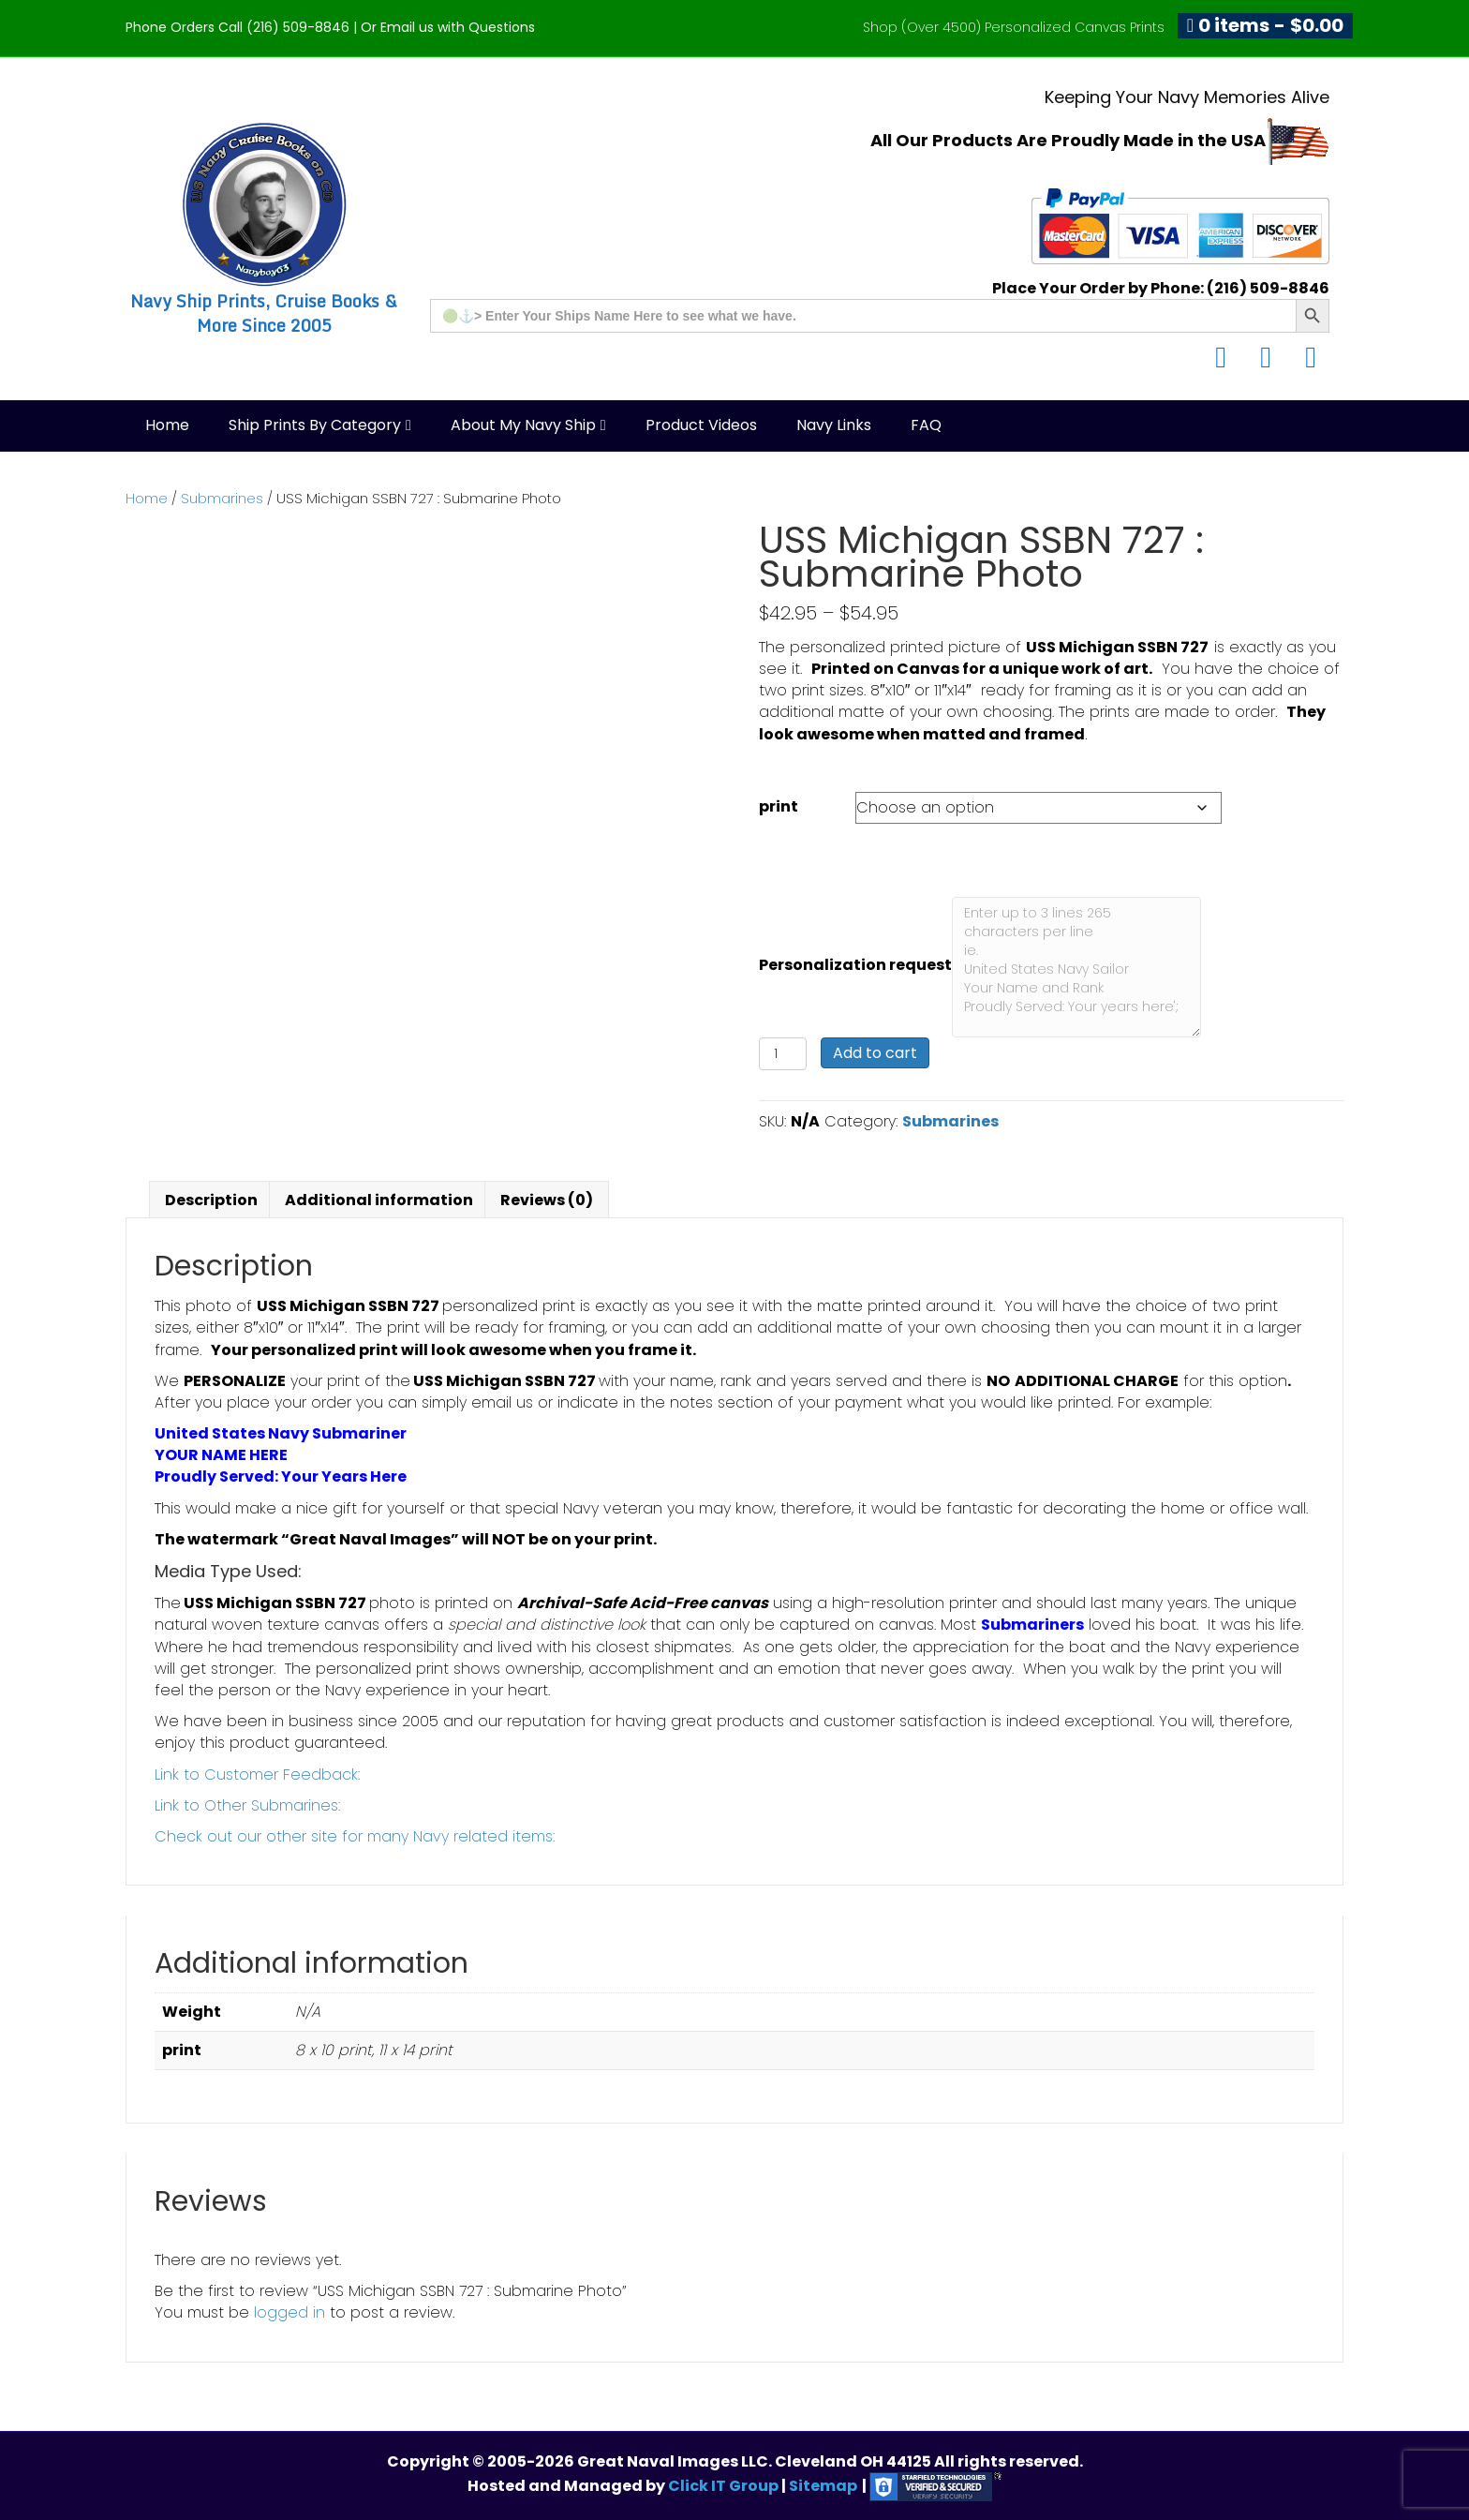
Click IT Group (724, 2486)
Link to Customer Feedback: (257, 1774)
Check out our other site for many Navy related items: (355, 1836)
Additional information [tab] (379, 1200)
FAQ (926, 425)
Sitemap (823, 2486)
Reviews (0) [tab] (546, 1200)
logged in (289, 2312)
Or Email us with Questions (448, 27)
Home (167, 425)
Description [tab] (211, 1200)
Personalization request (855, 965)
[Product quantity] (783, 1053)
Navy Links (833, 425)
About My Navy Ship (523, 425)
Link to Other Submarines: (247, 1805)
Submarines (222, 498)
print (778, 806)
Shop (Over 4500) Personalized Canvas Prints (1014, 27)
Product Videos (701, 425)
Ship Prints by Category (315, 425)
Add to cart (875, 1053)
